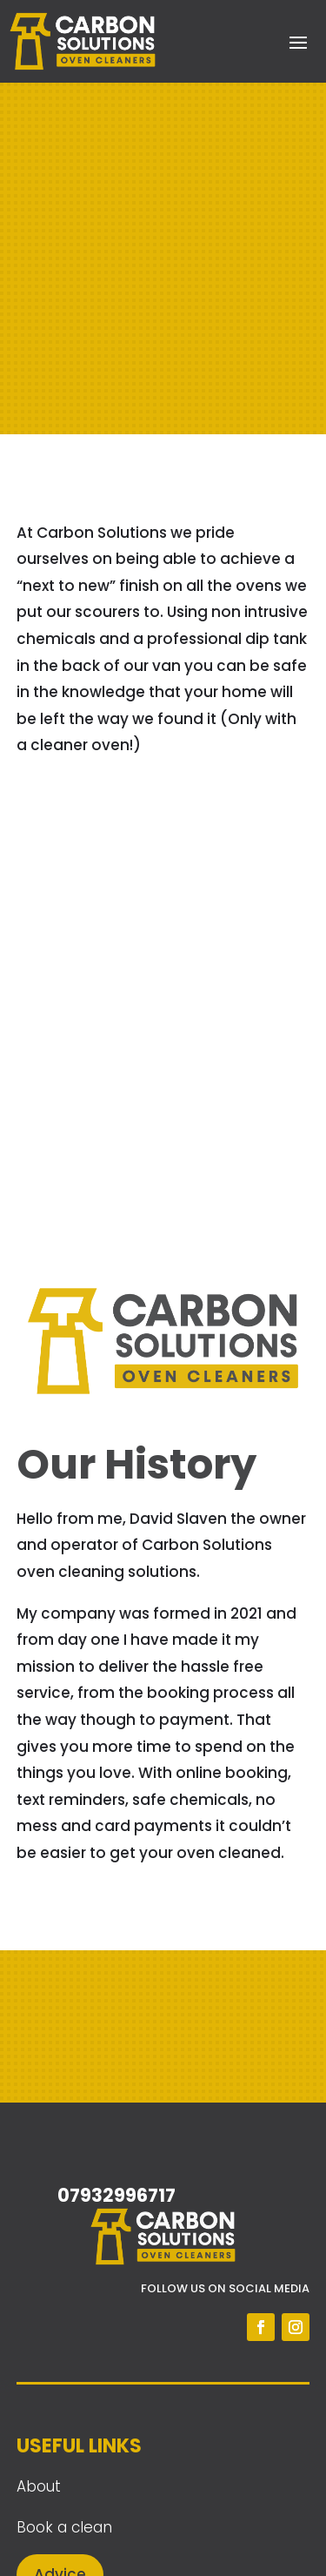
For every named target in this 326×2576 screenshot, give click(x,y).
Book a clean (64, 2527)
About (39, 2486)
